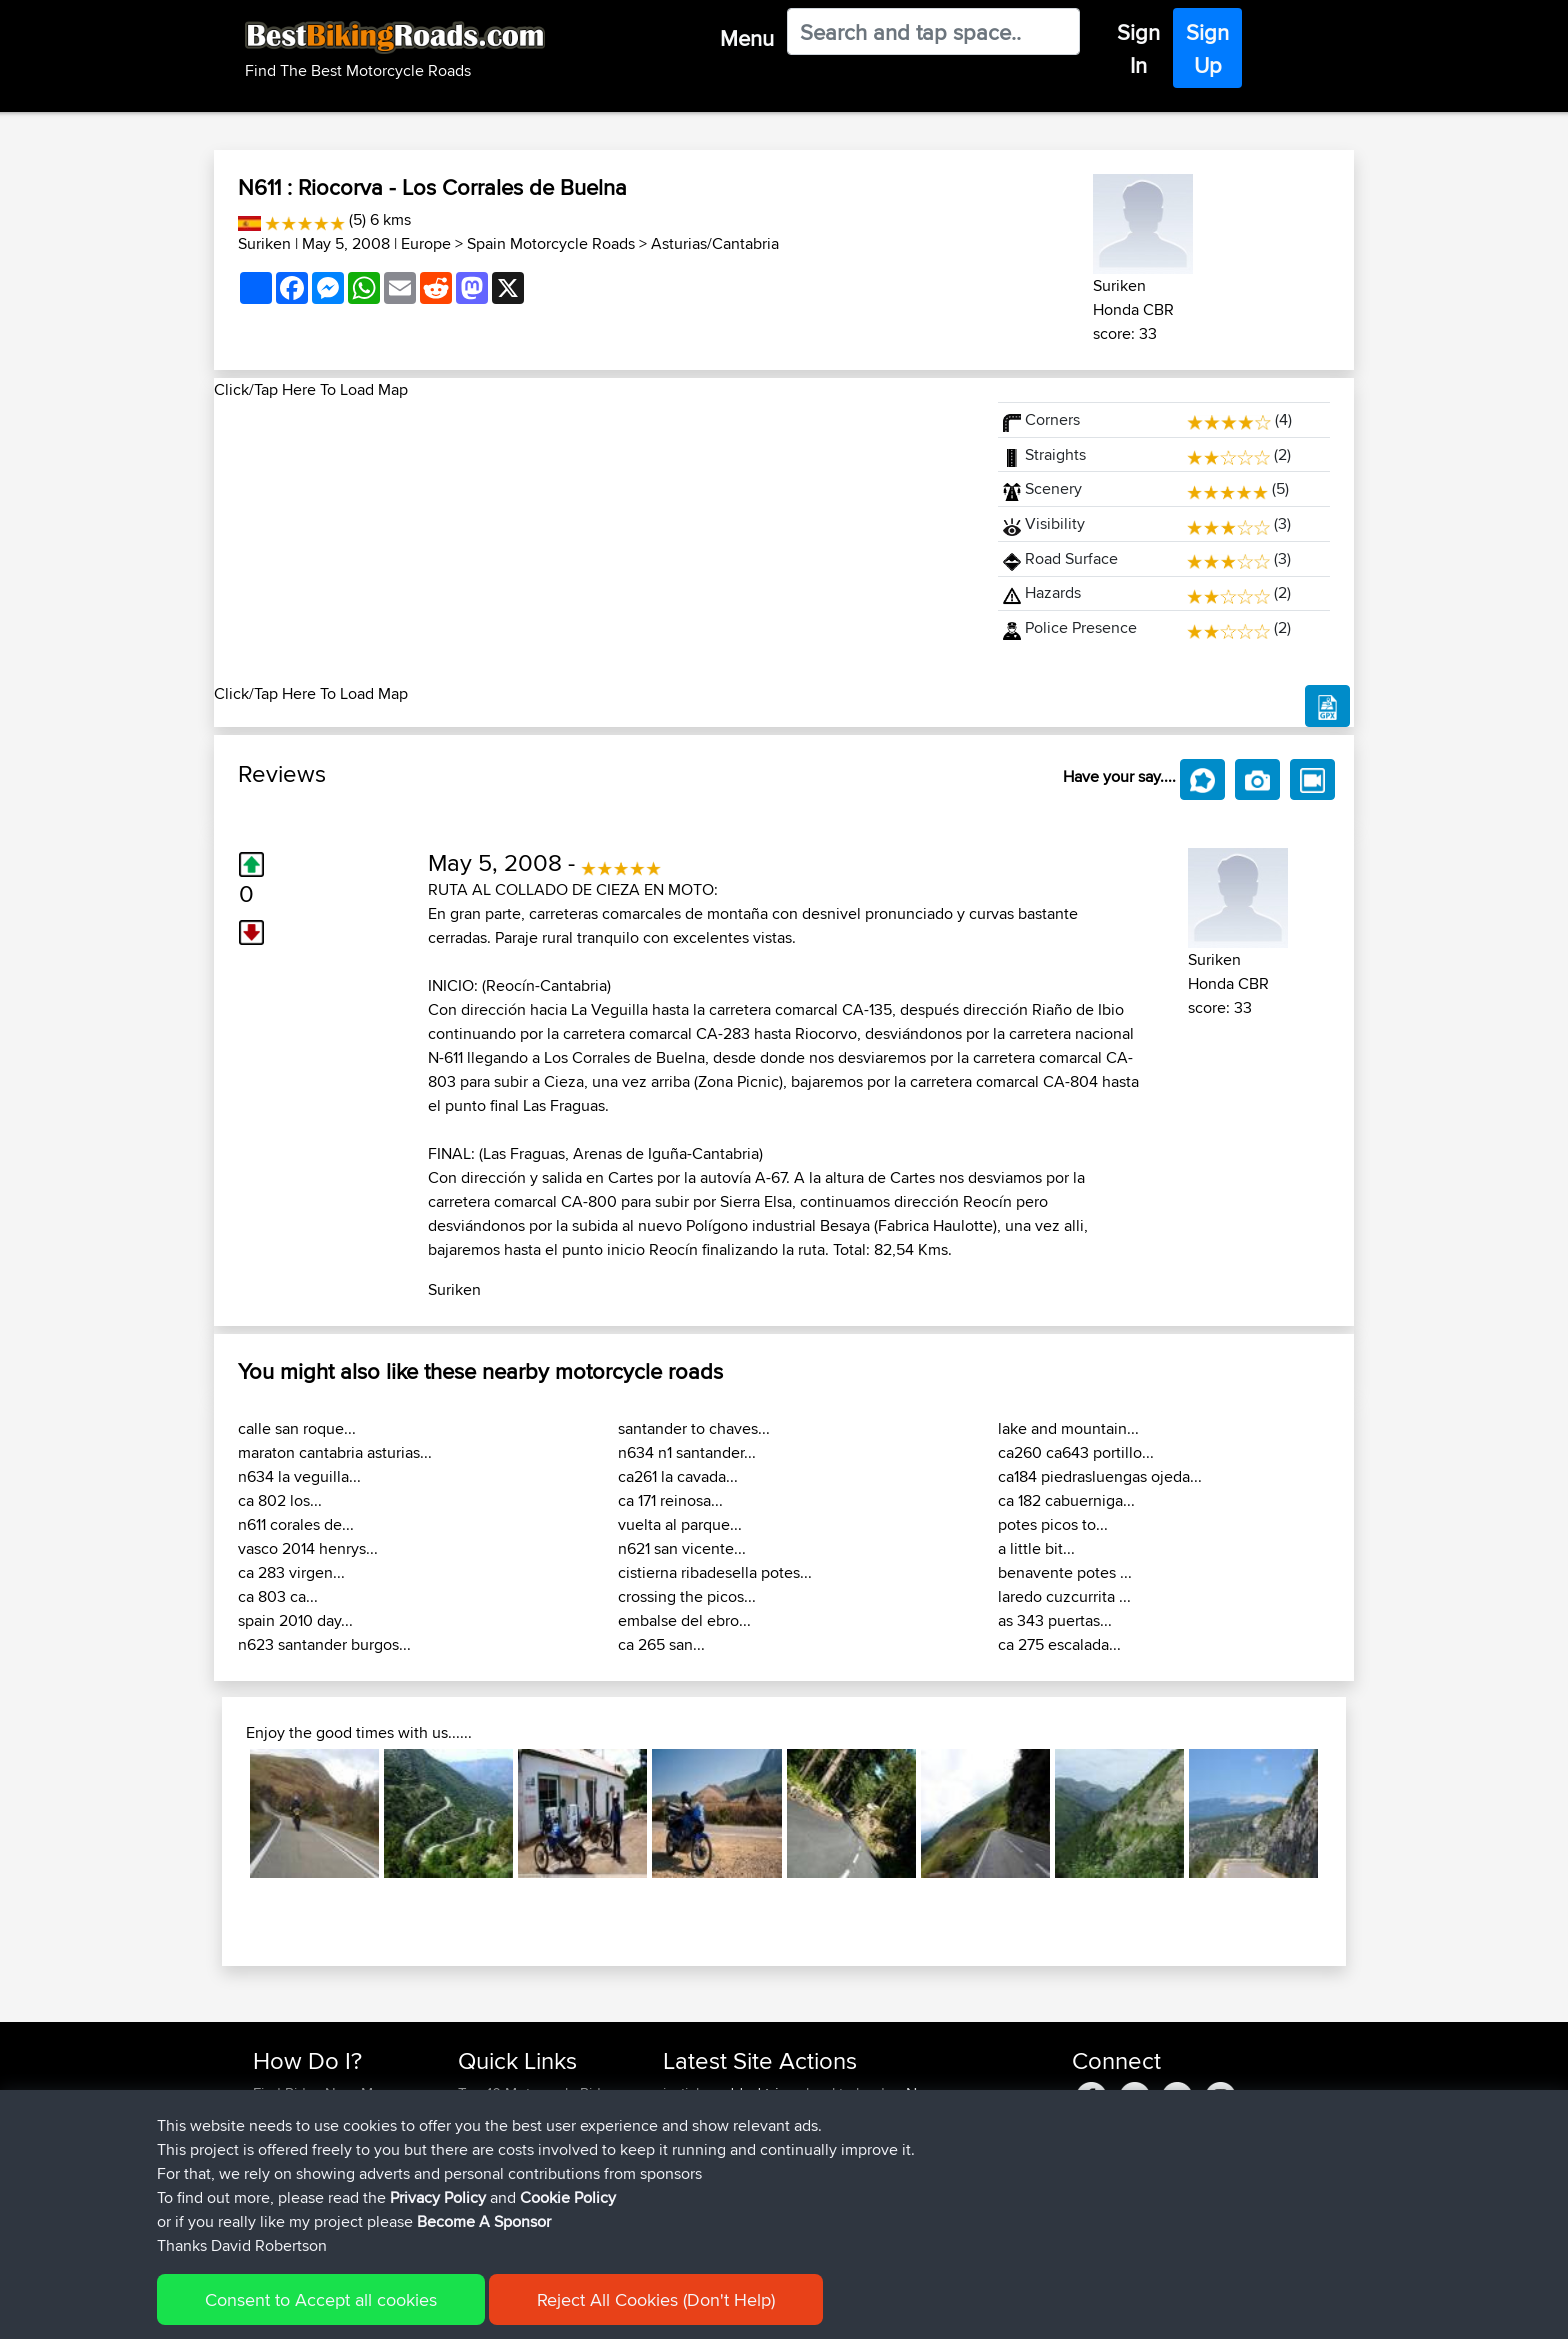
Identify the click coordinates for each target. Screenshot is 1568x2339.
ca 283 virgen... (291, 1572)
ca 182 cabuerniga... (1066, 1500)
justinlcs (690, 2093)
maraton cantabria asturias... (335, 1452)
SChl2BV (835, 2213)
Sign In (1138, 48)
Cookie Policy (620, 2309)
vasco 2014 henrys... (308, 1548)
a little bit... (1036, 1548)
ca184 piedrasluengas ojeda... (1100, 1476)
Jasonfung (699, 2141)
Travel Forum (500, 2117)
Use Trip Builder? (308, 2117)
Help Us (484, 2213)
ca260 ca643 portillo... (1076, 1452)
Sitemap (439, 2309)
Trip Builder (495, 2141)
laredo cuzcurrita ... (1064, 1596)
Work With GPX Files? (322, 2141)
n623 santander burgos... (324, 1644)
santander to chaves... (694, 1428)
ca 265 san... (661, 1644)
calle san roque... (297, 1428)
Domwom (697, 2165)
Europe (426, 243)
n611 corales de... (296, 1524)
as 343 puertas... (1055, 1620)
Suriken (264, 243)
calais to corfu (851, 2165)
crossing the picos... (687, 1596)
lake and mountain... (1068, 1428)
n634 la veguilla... (299, 1476)
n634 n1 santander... (687, 1452)
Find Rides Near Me (317, 2093)
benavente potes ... (1065, 1572)
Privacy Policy (521, 2309)
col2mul (831, 2189)
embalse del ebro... (684, 1620)
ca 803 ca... (278, 1596)
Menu (747, 38)
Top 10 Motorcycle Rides (537, 2093)
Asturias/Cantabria (715, 243)
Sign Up (1207, 48)
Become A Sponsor (316, 2189)
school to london (847, 2093)
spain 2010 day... (295, 1620)
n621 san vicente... (682, 1548)
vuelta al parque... (680, 1524)
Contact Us (494, 2189)
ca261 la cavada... (678, 1476)
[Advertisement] (594, 542)
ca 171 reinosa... (670, 1500)
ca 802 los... (280, 1500)
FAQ (266, 2213)
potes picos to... (1053, 1524)
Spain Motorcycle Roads (551, 243)
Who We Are (498, 2165)
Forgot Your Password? (329, 2165)
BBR (778, 2117)
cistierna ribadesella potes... (715, 1572)
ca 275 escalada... (1059, 1644)
